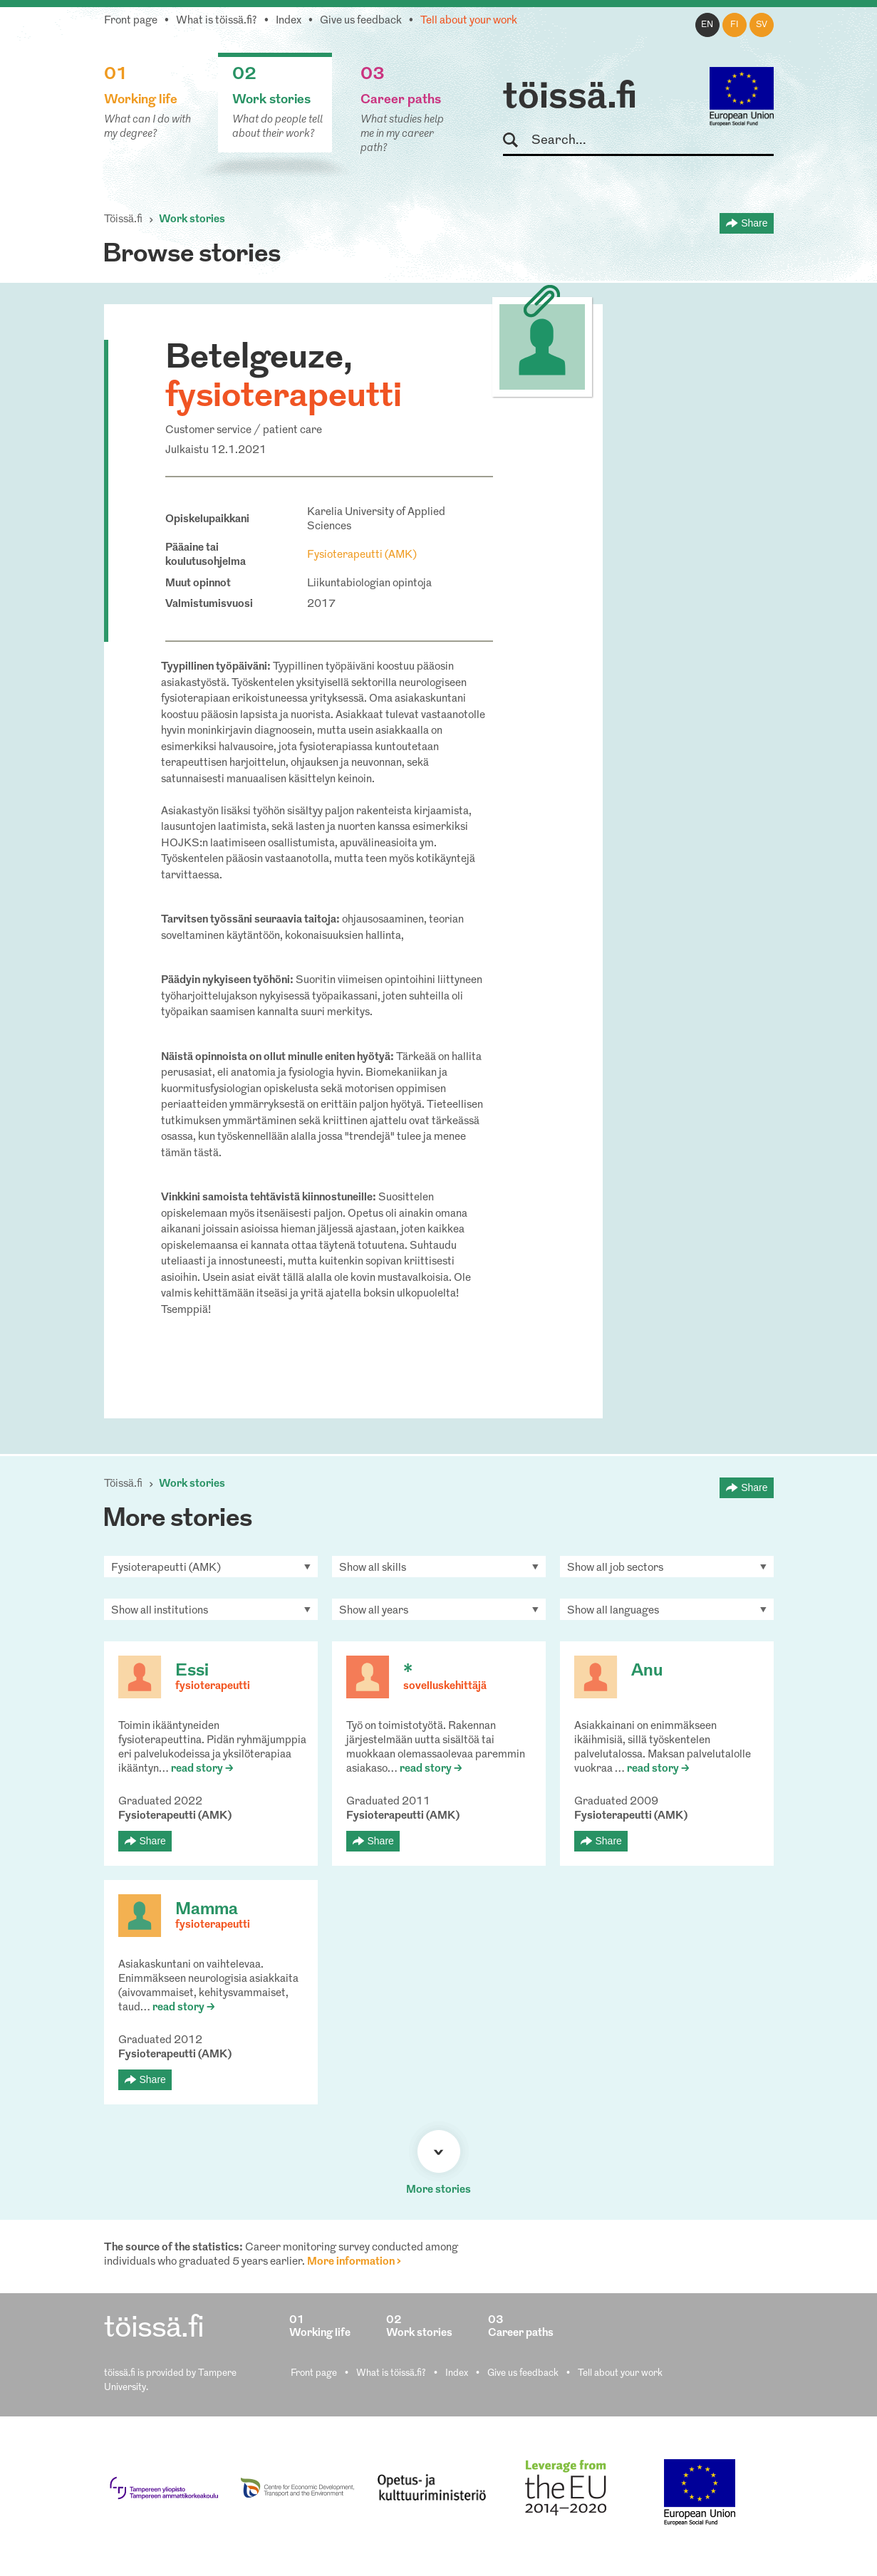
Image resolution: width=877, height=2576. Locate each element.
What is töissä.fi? (216, 21)
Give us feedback (361, 21)
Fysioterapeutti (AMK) (362, 555)
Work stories (192, 219)
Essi (192, 1671)
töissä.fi (570, 98)
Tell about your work (468, 21)
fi (734, 25)
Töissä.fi (123, 219)
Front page (130, 21)
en (707, 25)
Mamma (206, 1909)
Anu (647, 1671)
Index (288, 21)
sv (761, 25)
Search (516, 140)
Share (754, 223)
